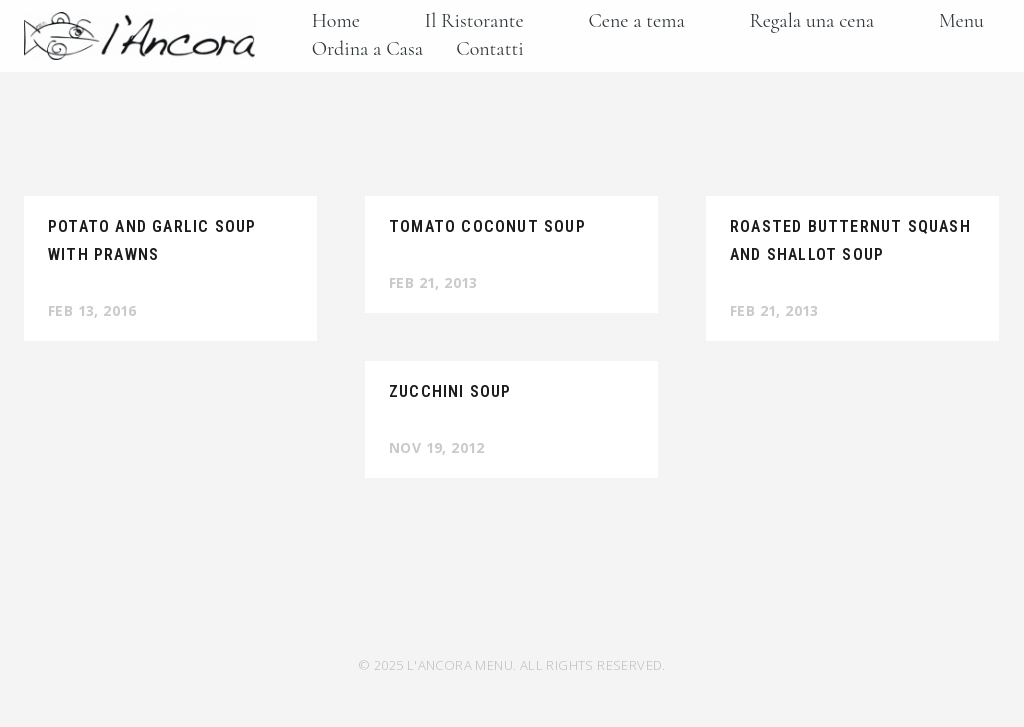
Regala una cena (812, 21)
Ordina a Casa (367, 49)
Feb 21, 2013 (433, 282)
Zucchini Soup (450, 391)
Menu (961, 21)
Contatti (489, 49)
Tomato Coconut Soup (487, 226)
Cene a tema (636, 21)
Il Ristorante (474, 21)
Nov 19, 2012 (437, 447)
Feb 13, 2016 (92, 310)
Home (336, 21)
